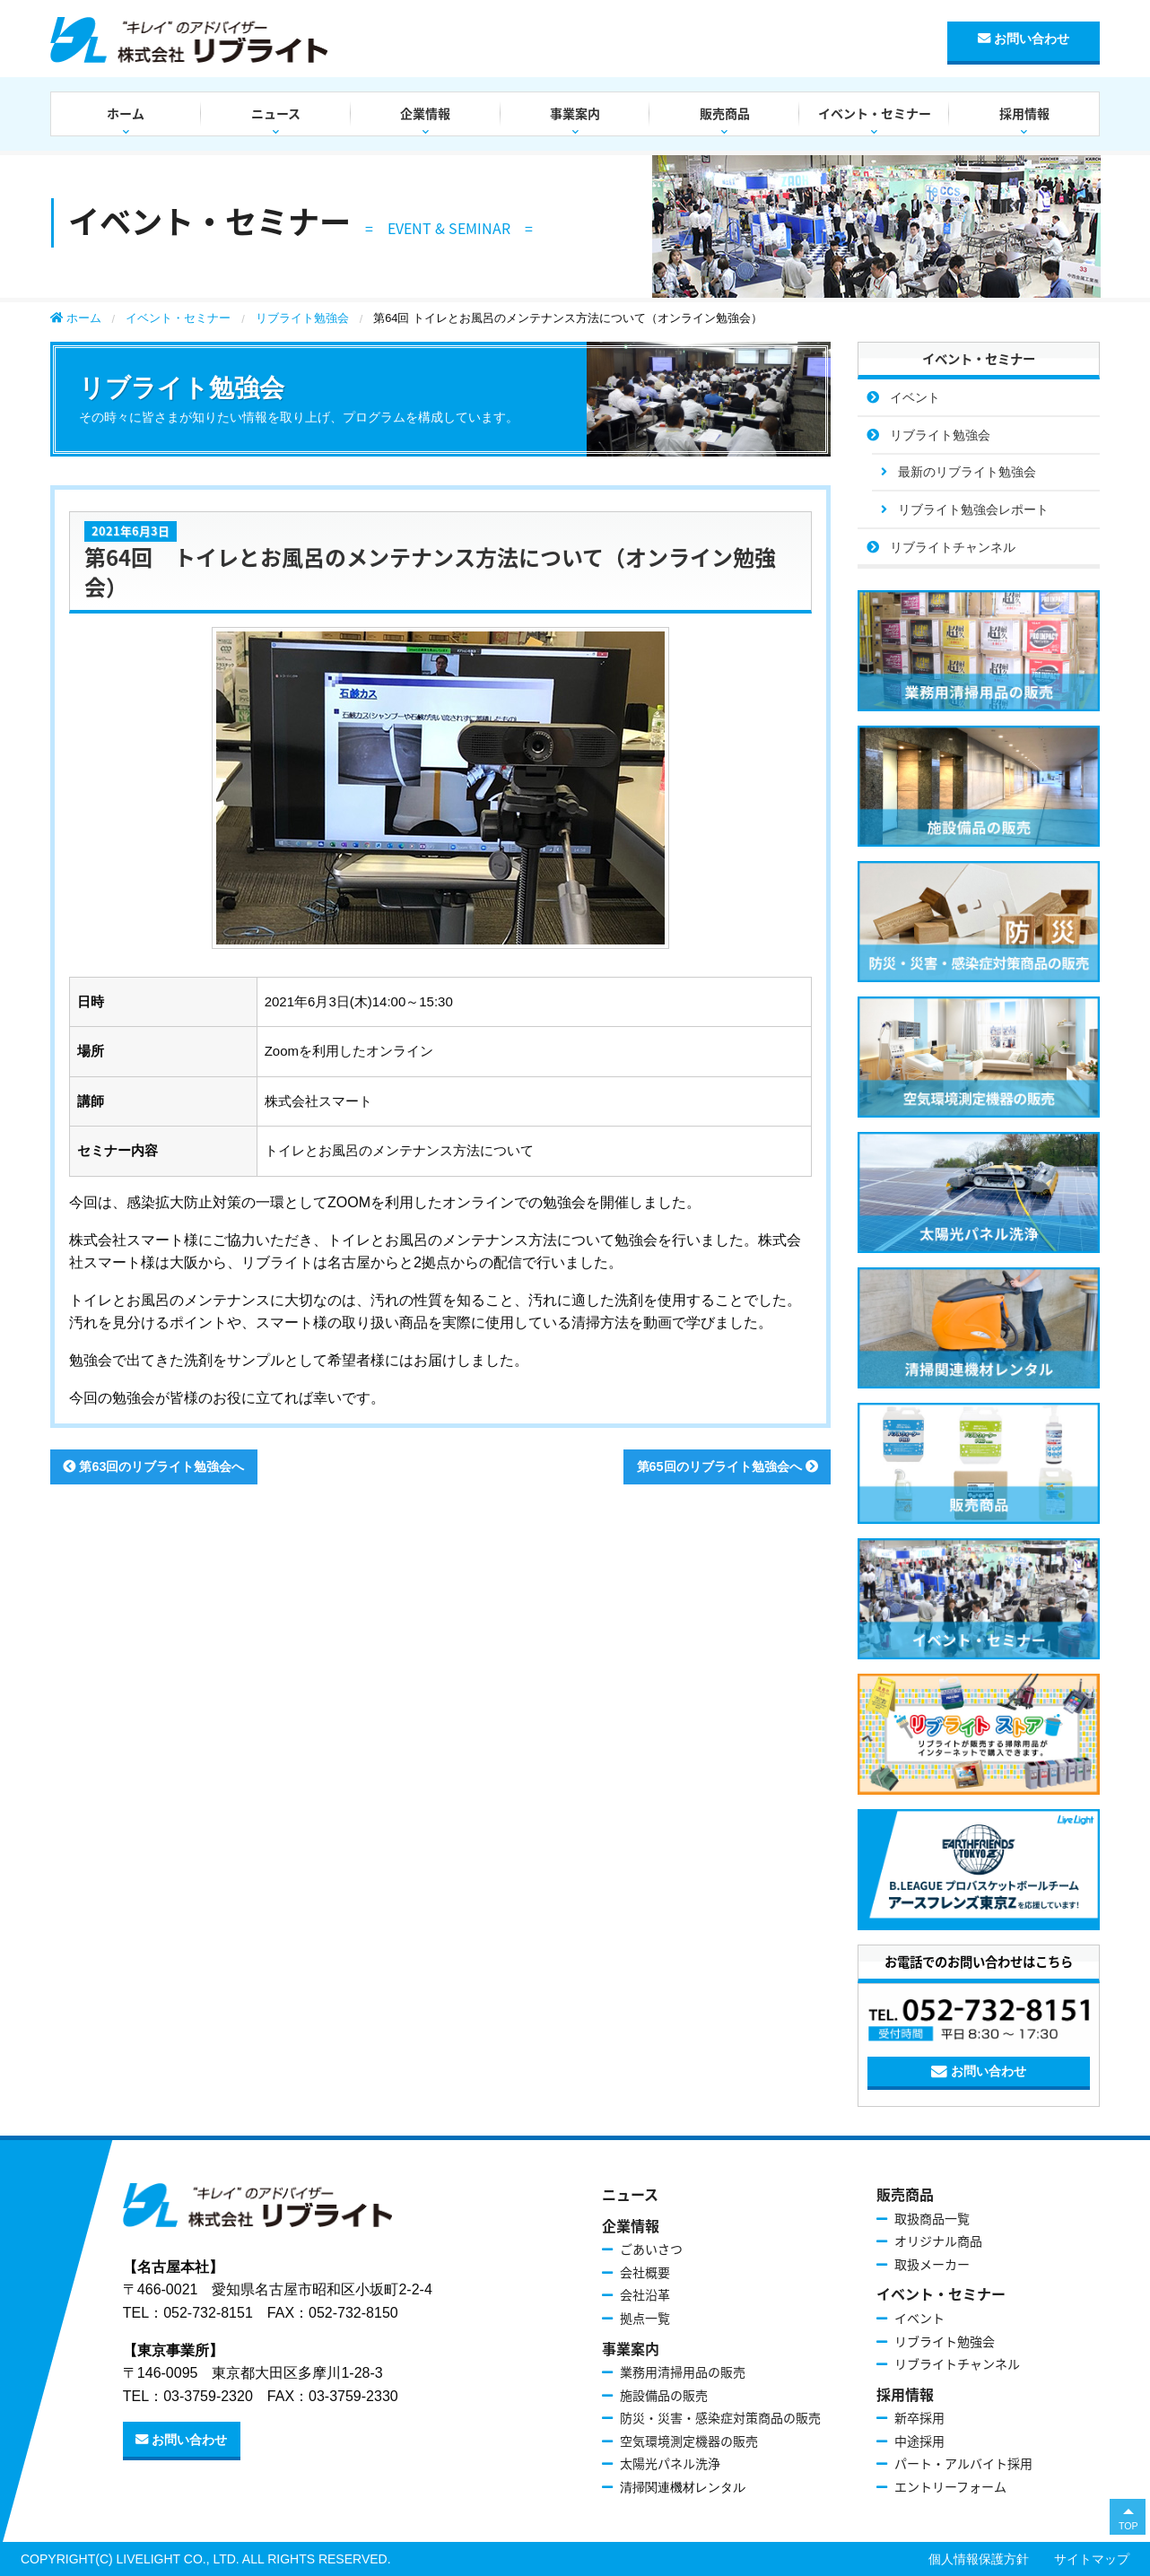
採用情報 (1024, 113)
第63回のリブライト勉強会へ (153, 1466)
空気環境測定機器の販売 (689, 2441)
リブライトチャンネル (952, 547)
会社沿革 (645, 2294)
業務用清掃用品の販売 (682, 2371)
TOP (1128, 2525)
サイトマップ (1091, 2559)
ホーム (125, 113)
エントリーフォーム (950, 2486)
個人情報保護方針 (978, 2559)
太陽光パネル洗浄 (670, 2463)
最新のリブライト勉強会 (967, 472)
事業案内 (575, 113)
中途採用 (919, 2441)
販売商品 (725, 113)
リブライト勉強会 (302, 318)
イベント (915, 397)
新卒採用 (919, 2417)
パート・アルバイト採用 (963, 2463)
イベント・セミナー (874, 113)
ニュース (276, 113)
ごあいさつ (651, 2249)
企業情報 (425, 113)
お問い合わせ (1023, 38)
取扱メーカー (932, 2264)
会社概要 (645, 2272)
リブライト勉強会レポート (973, 509)
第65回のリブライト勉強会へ (727, 1466)
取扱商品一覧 (932, 2218)
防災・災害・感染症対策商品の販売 (720, 2417)
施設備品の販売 (664, 2395)
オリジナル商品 (938, 2241)
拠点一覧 (645, 2318)
